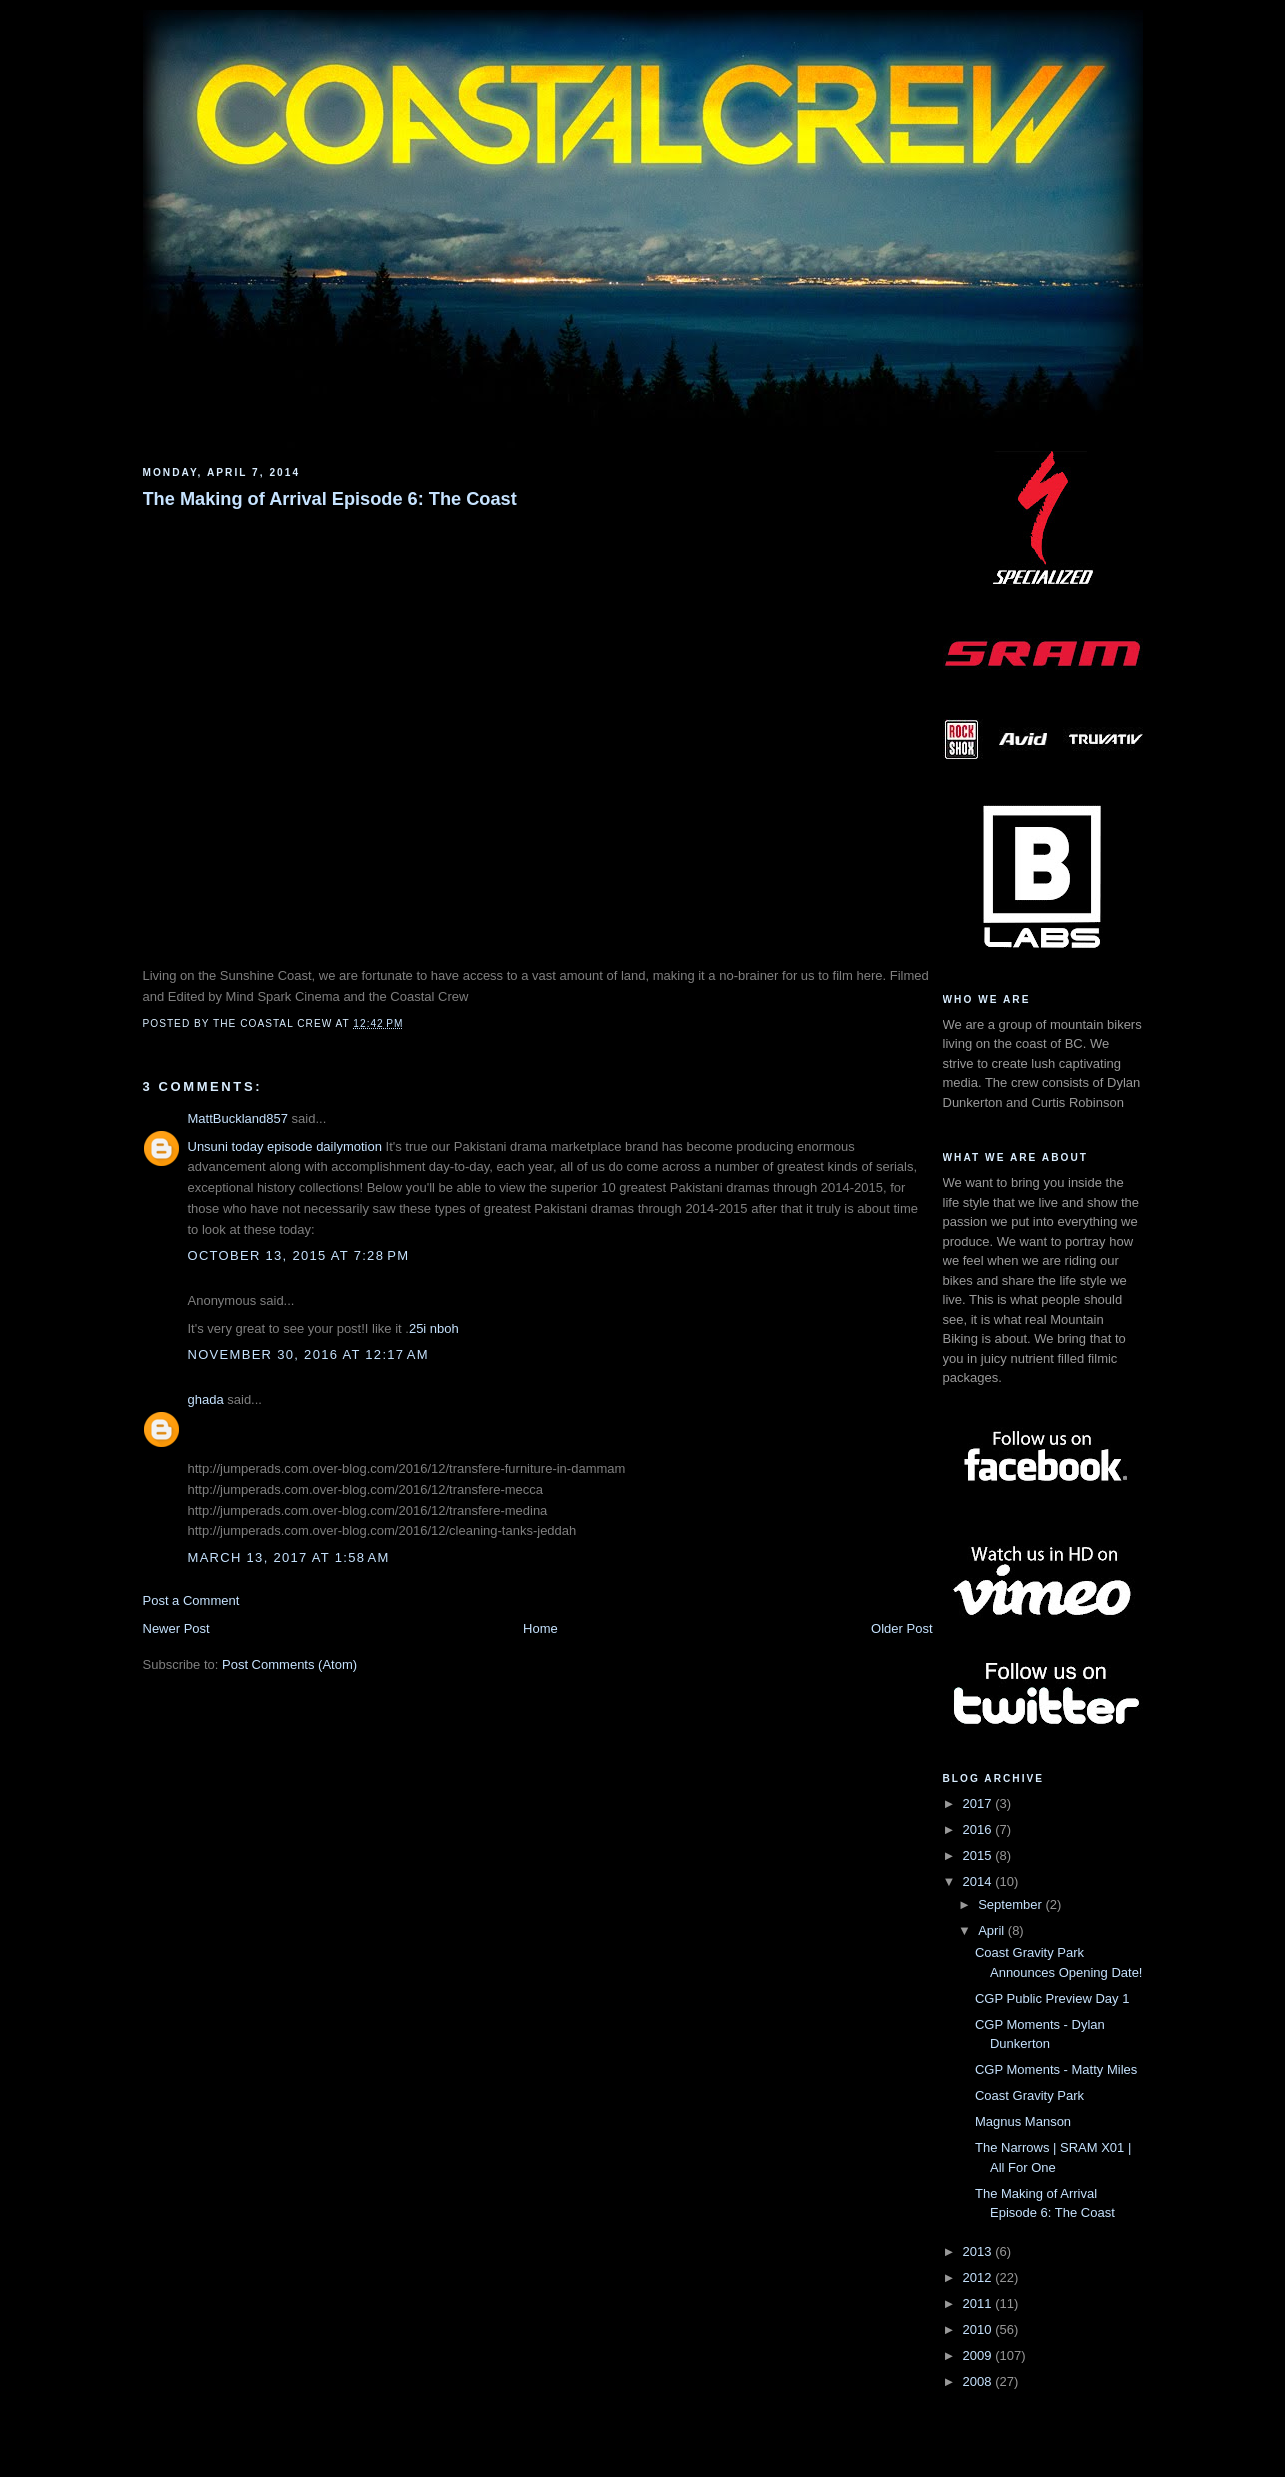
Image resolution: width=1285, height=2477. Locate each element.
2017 (979, 1803)
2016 (979, 1829)
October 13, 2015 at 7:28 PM (299, 1255)
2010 (979, 2329)
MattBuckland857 (238, 1118)
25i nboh (434, 1328)
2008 (979, 2381)
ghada (206, 1399)
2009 (979, 2355)
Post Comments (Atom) (289, 1664)
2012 (979, 2277)
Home (540, 1628)
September (1011, 1904)
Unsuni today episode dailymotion (285, 1146)
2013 (979, 2251)
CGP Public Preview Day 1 (1052, 1998)
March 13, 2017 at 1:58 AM (289, 1557)
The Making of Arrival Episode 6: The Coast (330, 499)
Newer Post (176, 1628)
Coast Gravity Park (1029, 2095)
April (993, 1930)
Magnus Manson (1023, 2121)
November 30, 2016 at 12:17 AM (308, 1354)
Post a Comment (191, 1600)
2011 (979, 2303)
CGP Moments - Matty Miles (1056, 2069)
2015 (979, 1855)
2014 (979, 1881)
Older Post (901, 1628)
